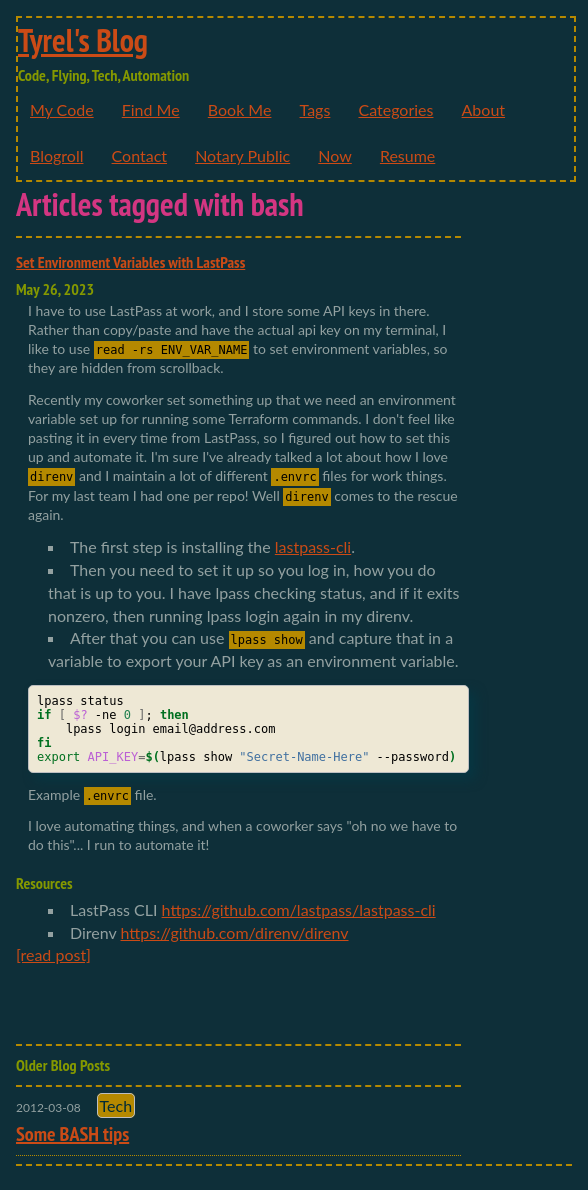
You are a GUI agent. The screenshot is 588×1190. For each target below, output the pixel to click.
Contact (139, 155)
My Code (62, 109)
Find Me (151, 109)
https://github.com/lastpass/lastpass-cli (299, 909)
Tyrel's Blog (83, 40)
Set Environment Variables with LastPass (130, 262)
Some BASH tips (72, 1134)
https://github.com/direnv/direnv (235, 932)
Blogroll (56, 155)
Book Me (240, 109)
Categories (395, 109)
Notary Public (242, 155)
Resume (407, 155)
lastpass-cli (313, 546)
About (484, 109)
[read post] (53, 954)
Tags (315, 109)
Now (335, 155)
